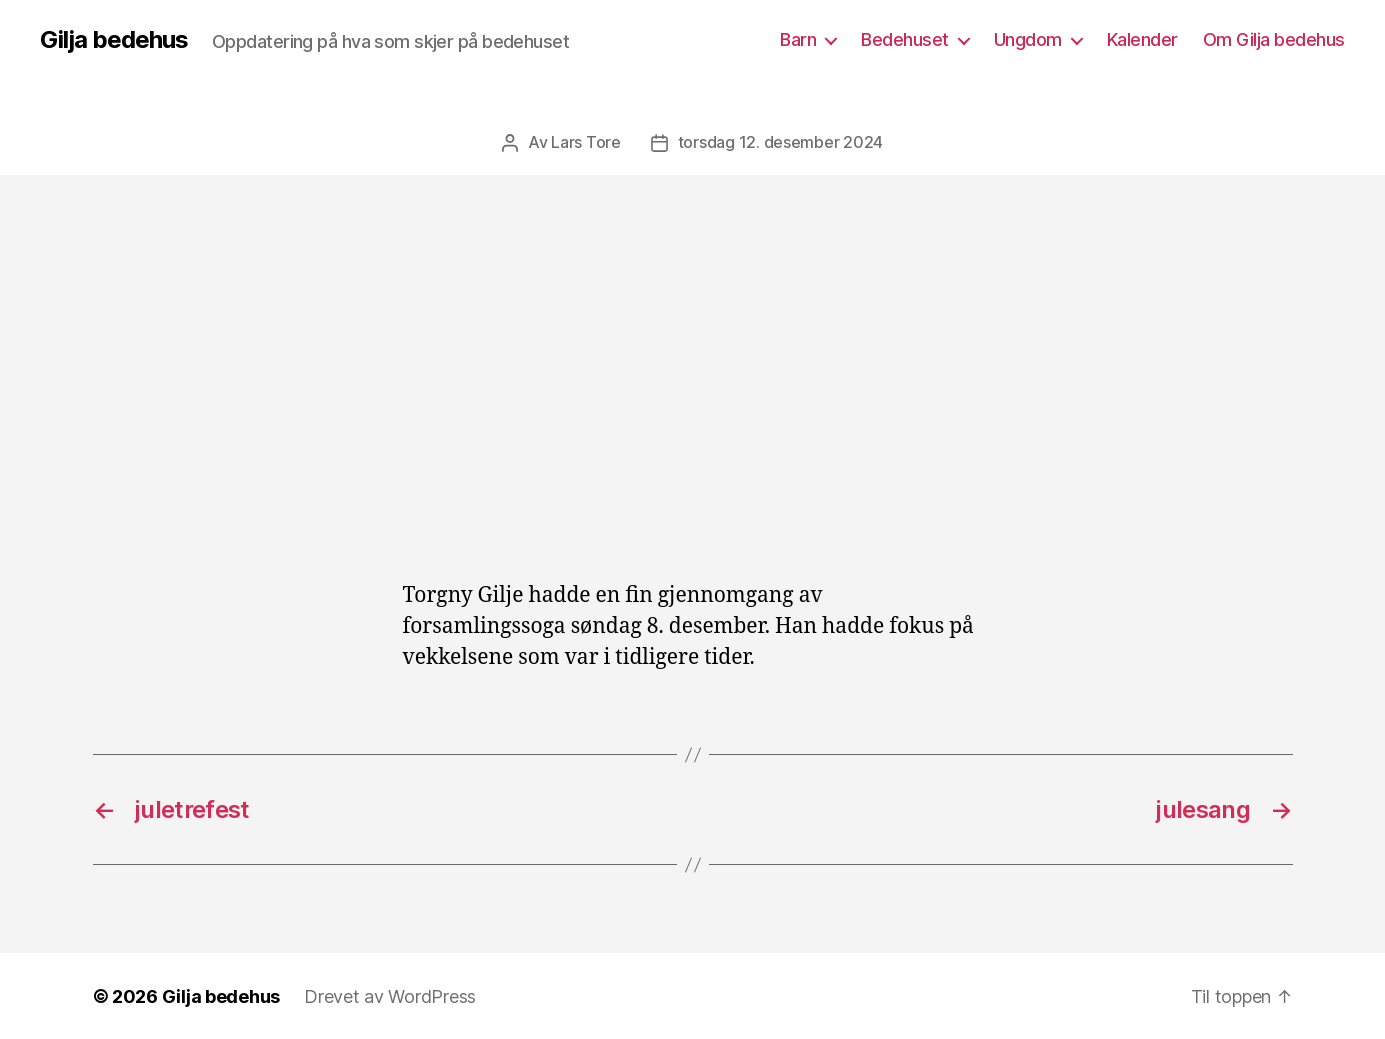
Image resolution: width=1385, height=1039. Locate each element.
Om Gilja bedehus (1274, 39)
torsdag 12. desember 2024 (780, 142)
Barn (798, 39)
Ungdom (1028, 39)
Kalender (1142, 39)
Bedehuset (905, 39)
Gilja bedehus (114, 40)
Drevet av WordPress (390, 995)
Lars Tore (586, 142)
